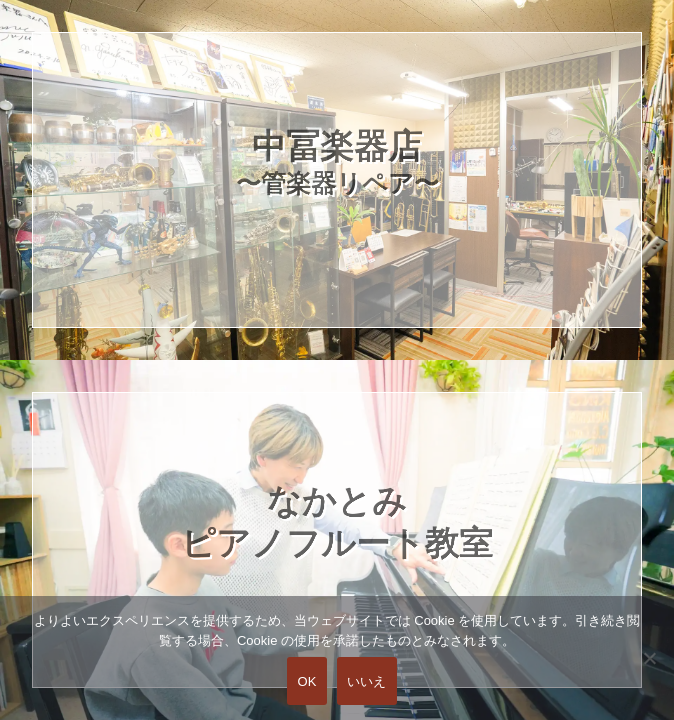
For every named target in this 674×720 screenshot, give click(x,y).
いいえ (367, 681)
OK (306, 681)
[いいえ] (649, 672)
